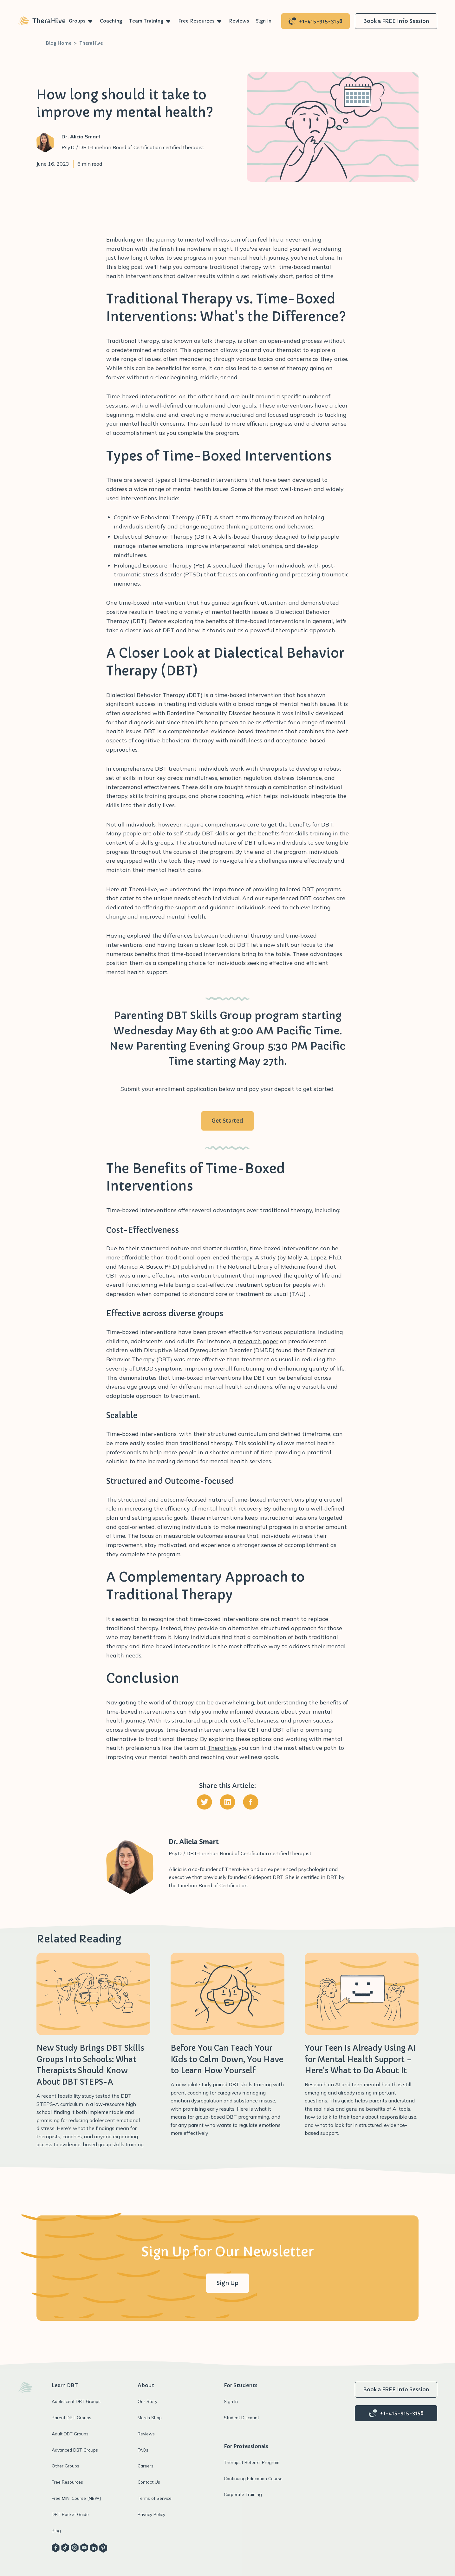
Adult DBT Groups (70, 2433)
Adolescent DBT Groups (76, 2401)
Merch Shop (150, 2417)
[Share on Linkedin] (227, 1803)
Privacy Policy (151, 2514)
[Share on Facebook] (250, 1803)
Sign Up (227, 2283)
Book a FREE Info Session (396, 21)
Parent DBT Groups (71, 2417)
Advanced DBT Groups (75, 2450)
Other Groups (65, 2465)
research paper (258, 1341)
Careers (145, 2465)
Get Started (227, 1120)
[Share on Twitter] (204, 1803)
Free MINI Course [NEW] (76, 2498)
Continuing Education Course (253, 2478)
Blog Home (58, 43)
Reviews (239, 21)
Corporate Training (243, 2494)
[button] (80, 21)
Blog (56, 2530)
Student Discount (241, 2417)
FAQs (143, 2450)
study (268, 1257)
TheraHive (91, 43)
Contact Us (149, 2482)
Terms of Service (155, 2498)
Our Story (147, 2401)
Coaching (111, 21)
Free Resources (196, 21)
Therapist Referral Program (251, 2462)
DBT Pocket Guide (70, 2514)
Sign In (263, 21)
